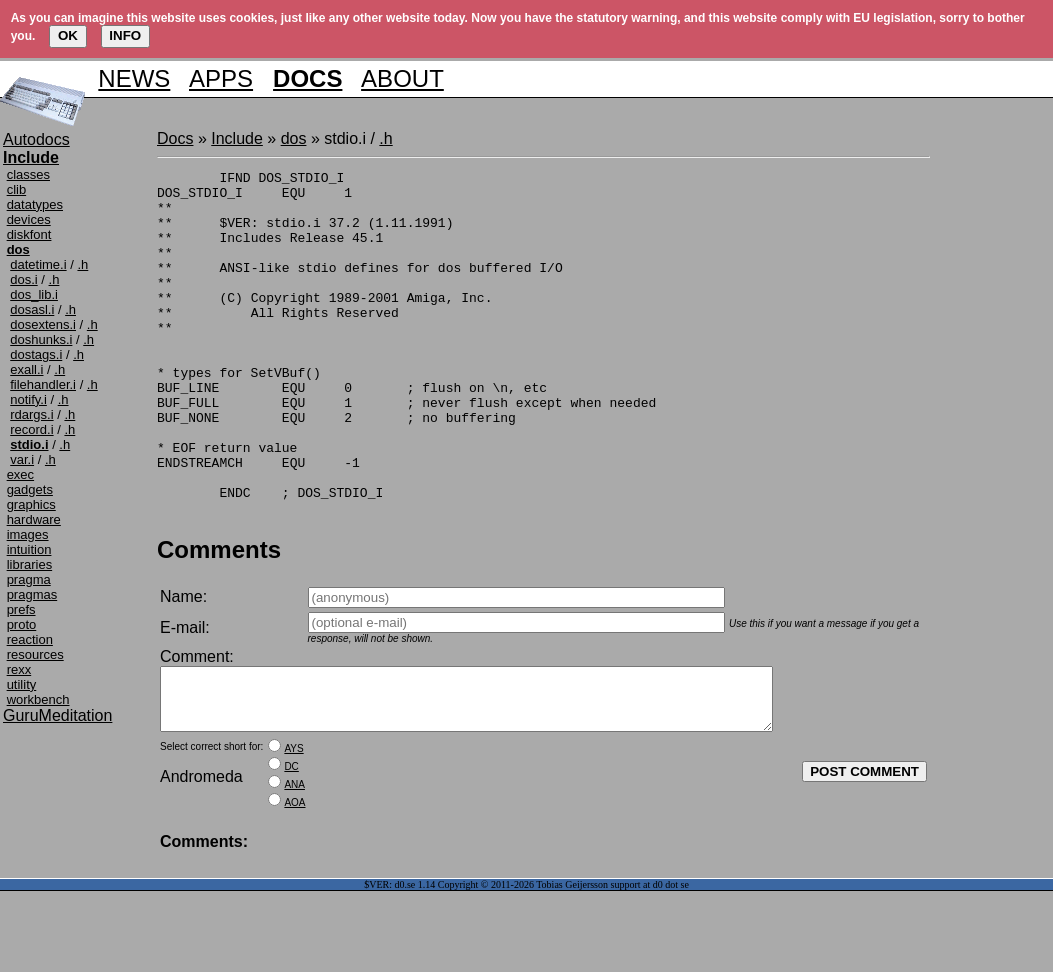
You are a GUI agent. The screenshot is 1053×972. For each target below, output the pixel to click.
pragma (29, 579)
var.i (22, 459)
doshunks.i (41, 339)
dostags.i (36, 354)
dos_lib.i (34, 294)
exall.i (26, 369)
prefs (21, 609)
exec (20, 474)
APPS (221, 78)
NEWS (134, 78)
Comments (219, 618)
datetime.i (38, 264)
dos (294, 138)
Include (237, 138)
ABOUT (402, 78)
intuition (29, 549)
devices (29, 219)
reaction (30, 639)
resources (35, 654)
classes (28, 174)
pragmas (32, 594)
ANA (294, 865)
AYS (293, 829)
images (28, 534)
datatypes (35, 204)
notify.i (28, 399)
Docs (175, 138)
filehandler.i (43, 384)
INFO (125, 35)
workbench (38, 699)
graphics (31, 504)
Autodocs (36, 139)
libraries (30, 564)
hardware (34, 519)
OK (68, 35)
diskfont (29, 234)
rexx (19, 669)
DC (291, 847)
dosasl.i (32, 309)
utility (22, 684)
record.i (31, 429)
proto (22, 624)
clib (17, 189)
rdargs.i (31, 414)
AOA (294, 883)
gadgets (30, 489)
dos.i (23, 279)
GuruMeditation (57, 715)
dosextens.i (43, 324)
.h (82, 264)
